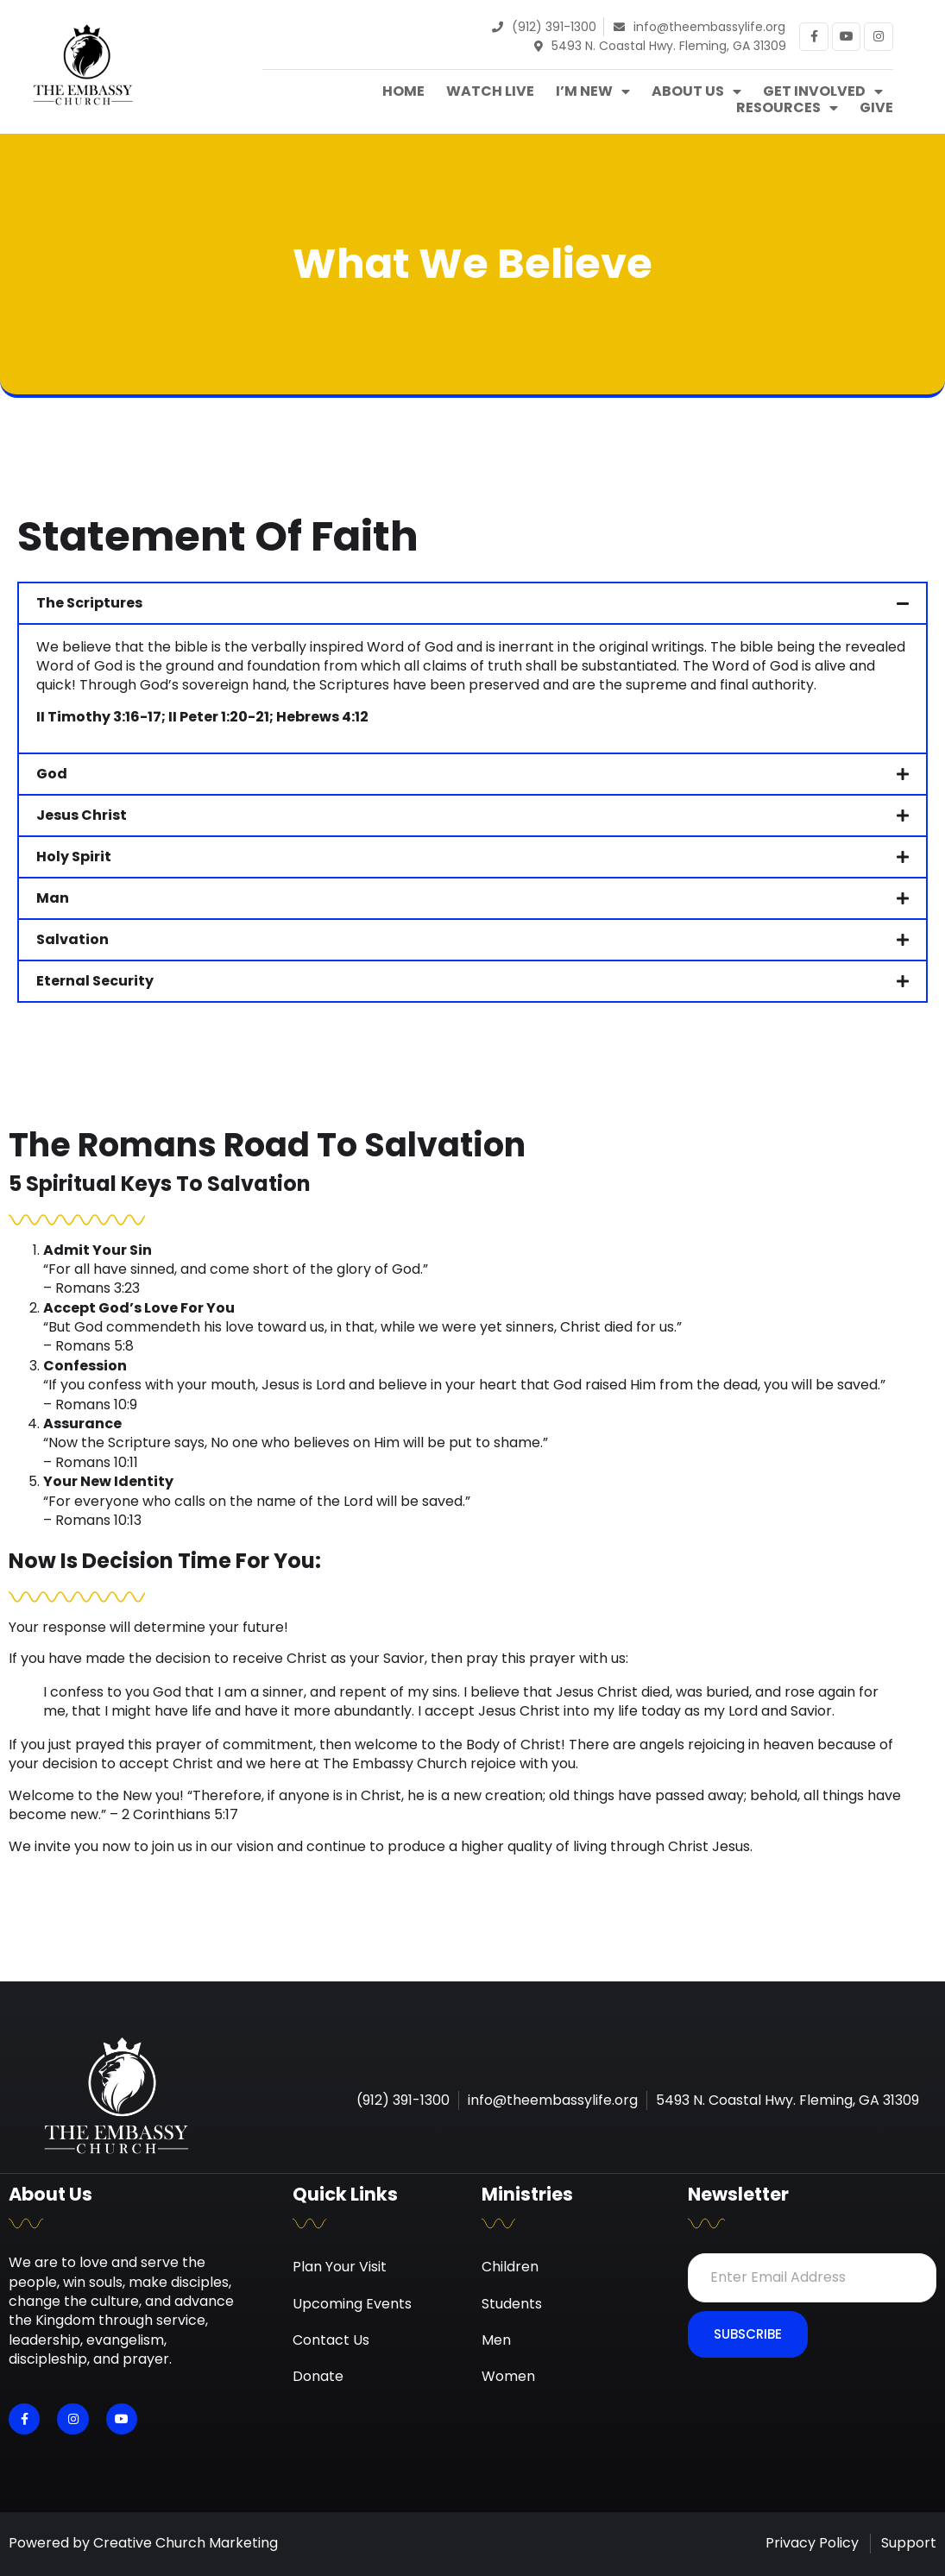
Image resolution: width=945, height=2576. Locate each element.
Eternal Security (95, 981)
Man (52, 898)
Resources (787, 108)
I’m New (593, 91)
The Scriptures (89, 603)
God (51, 774)
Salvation (72, 939)
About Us (696, 91)
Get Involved (823, 91)
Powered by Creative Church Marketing (143, 2543)
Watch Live (490, 91)
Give (876, 108)
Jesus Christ (81, 815)
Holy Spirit (73, 856)
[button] (472, 603)
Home (403, 91)
